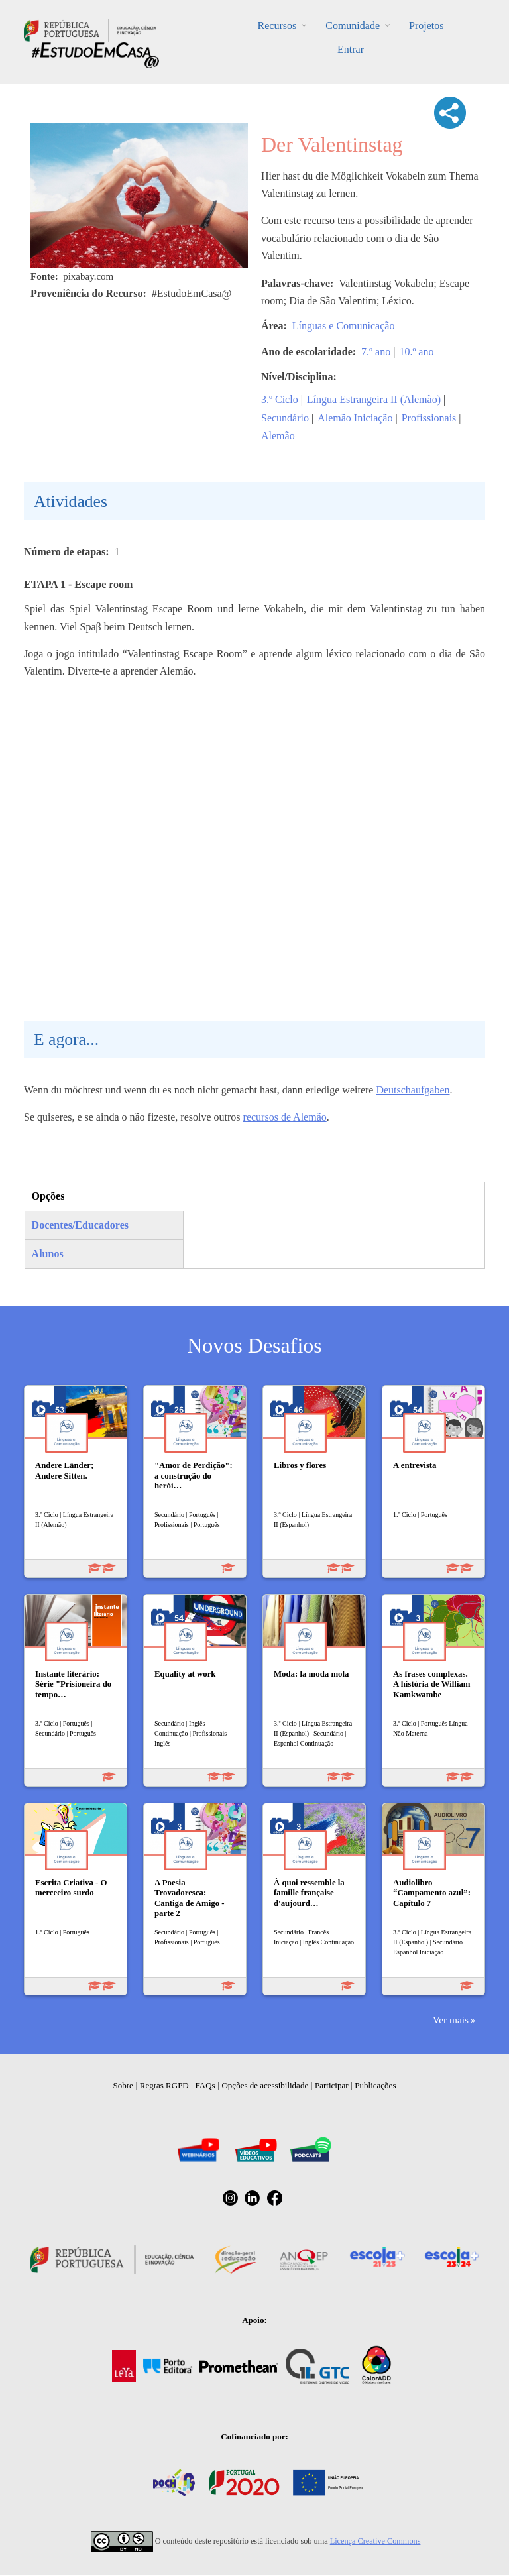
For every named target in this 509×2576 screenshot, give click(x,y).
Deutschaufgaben (412, 1089)
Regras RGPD (164, 2085)
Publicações (375, 2085)
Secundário (285, 417)
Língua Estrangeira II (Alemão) (374, 399)
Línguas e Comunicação (343, 325)
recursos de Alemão (285, 1117)
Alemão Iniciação (354, 417)
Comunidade (352, 25)
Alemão (278, 435)
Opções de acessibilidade (264, 2085)
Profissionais (429, 417)
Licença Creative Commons (375, 2541)
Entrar (350, 49)
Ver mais (451, 2019)
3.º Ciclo (279, 399)
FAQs (205, 2085)
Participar (332, 2085)
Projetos (426, 25)
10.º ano (416, 351)
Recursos (277, 25)
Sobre (123, 2085)
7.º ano (375, 351)
